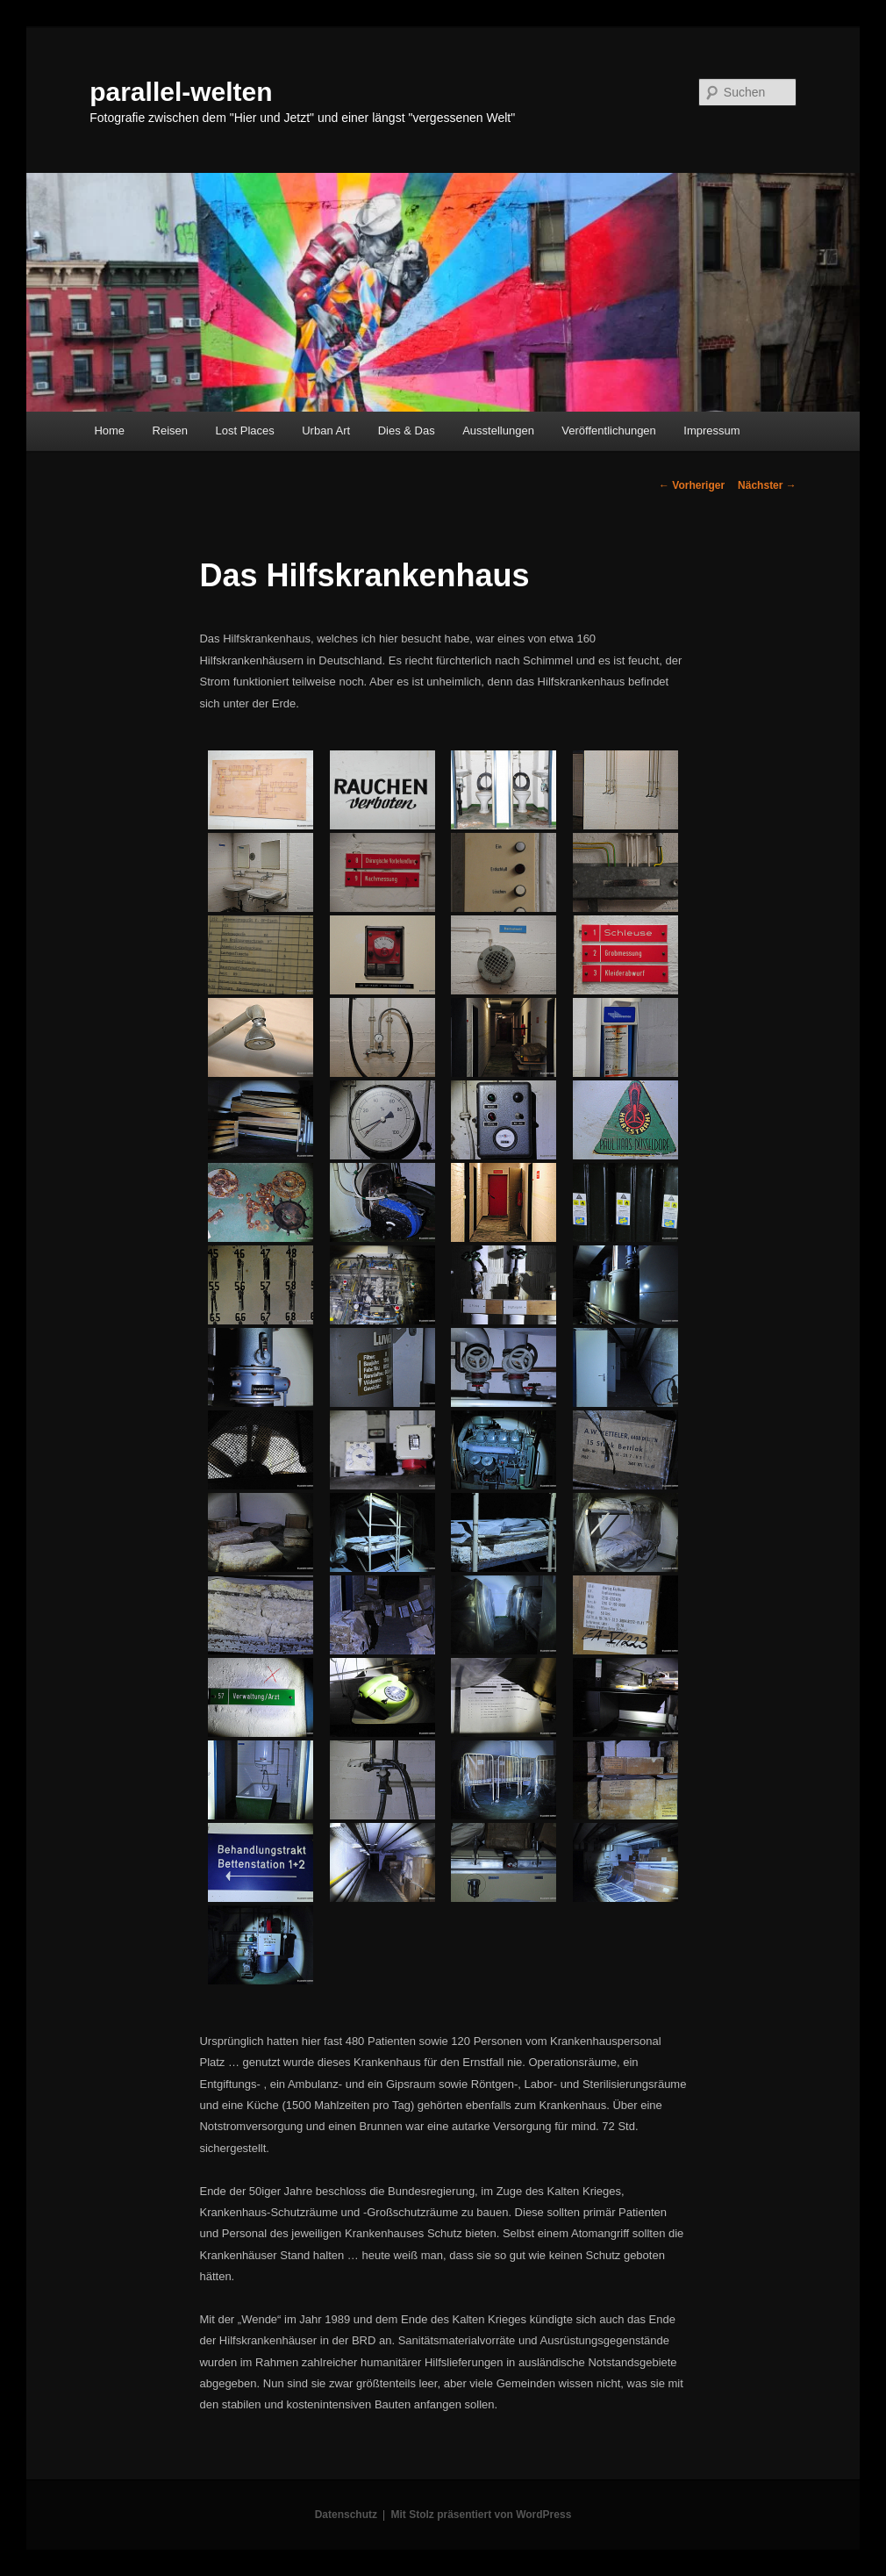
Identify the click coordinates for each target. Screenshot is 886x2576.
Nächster (767, 485)
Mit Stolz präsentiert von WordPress (480, 2514)
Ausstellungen (498, 430)
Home (109, 430)
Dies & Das (406, 430)
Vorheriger (692, 485)
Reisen (170, 430)
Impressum (711, 430)
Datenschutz (346, 2514)
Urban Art (326, 430)
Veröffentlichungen (608, 430)
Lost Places (245, 430)
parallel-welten (180, 91)
